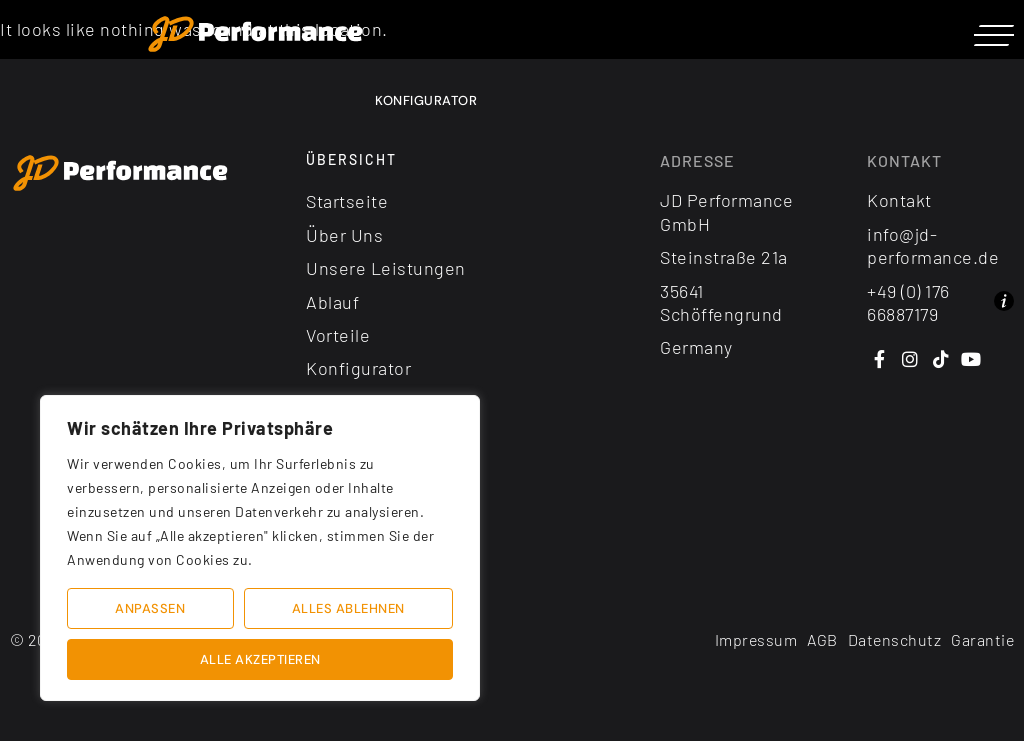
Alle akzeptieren (260, 659)
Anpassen (150, 608)
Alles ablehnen (348, 608)
